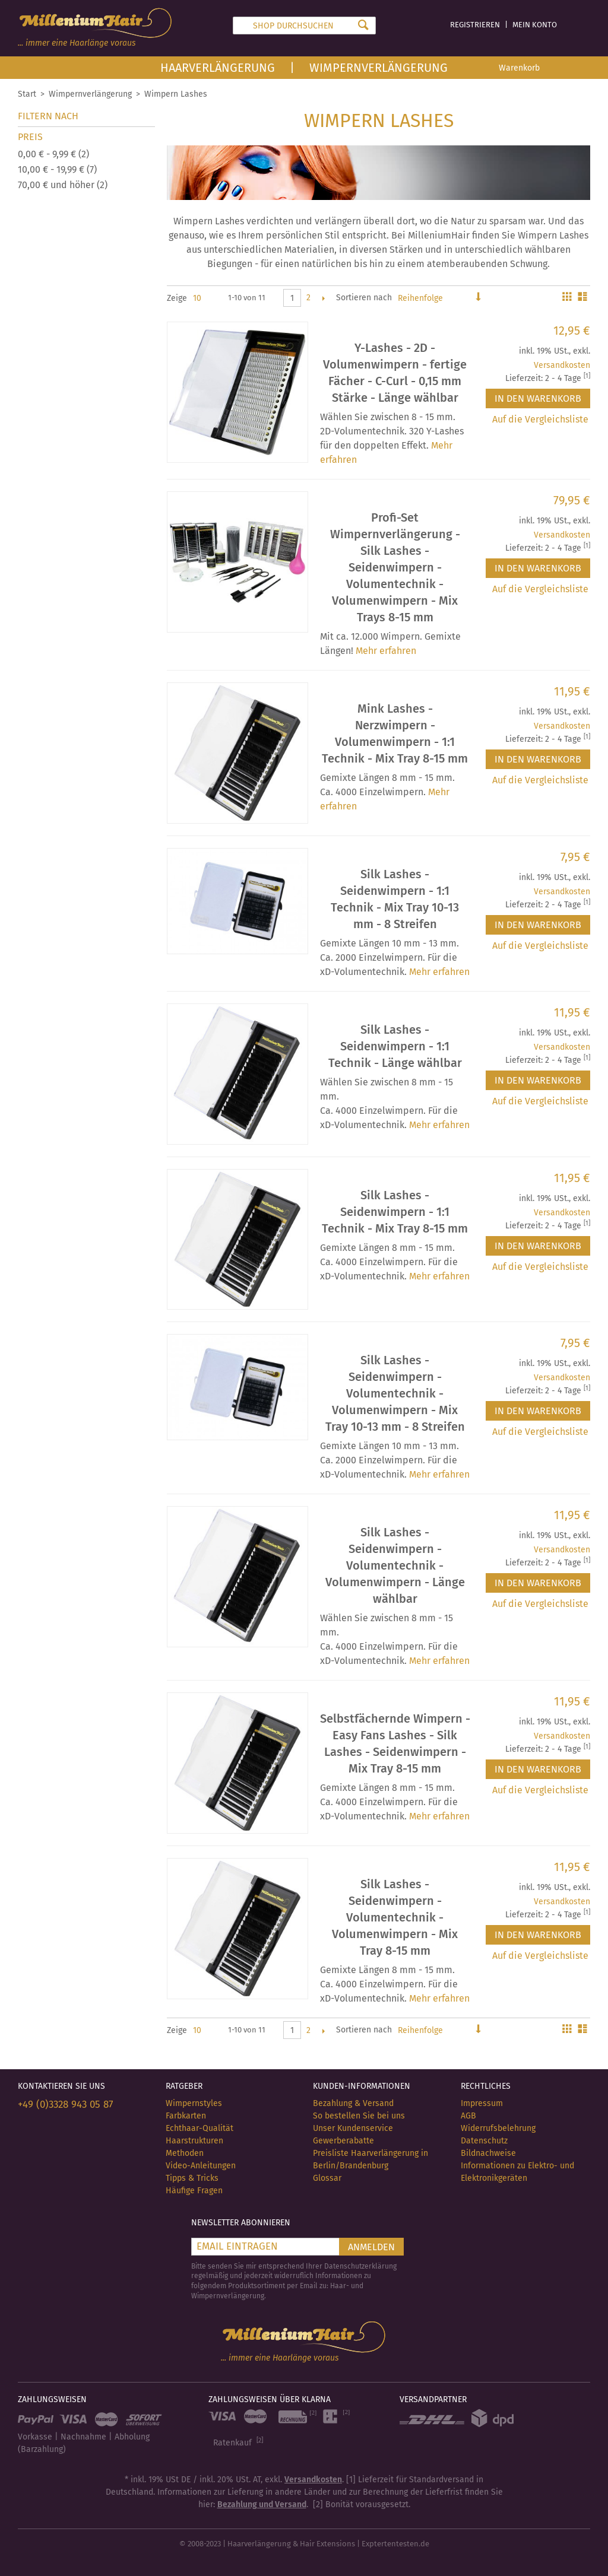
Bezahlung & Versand (353, 2103)
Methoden (185, 2153)
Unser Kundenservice (353, 2128)
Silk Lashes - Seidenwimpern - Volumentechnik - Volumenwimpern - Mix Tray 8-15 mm (395, 1917)
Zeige (177, 298)
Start (27, 94)
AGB (468, 2116)
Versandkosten (562, 365)
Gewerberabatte (343, 2141)
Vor (323, 298)
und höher (62, 184)
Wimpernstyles (194, 2103)
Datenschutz (484, 2141)
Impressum (482, 2103)
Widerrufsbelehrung (498, 2128)
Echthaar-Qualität (199, 2128)
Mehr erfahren (386, 650)
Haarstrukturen (194, 2141)
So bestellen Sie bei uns (359, 2116)
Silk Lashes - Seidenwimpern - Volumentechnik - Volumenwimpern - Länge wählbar (395, 1565)
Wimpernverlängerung (378, 68)
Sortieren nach (364, 298)
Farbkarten (186, 2116)
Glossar (327, 2178)
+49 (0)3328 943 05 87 (65, 2104)
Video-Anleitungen (201, 2166)
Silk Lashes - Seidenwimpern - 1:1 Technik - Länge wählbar (395, 1046)
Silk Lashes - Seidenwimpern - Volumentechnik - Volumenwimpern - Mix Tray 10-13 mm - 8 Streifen (395, 1393)
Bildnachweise (488, 2153)
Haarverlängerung (217, 68)
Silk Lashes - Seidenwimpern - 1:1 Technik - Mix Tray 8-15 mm (395, 1211)
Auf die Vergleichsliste (540, 419)
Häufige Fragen (194, 2191)
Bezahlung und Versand (261, 2504)
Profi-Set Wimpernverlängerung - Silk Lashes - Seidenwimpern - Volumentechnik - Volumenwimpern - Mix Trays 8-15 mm (395, 567)
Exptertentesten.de (395, 2543)
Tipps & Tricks (192, 2178)
